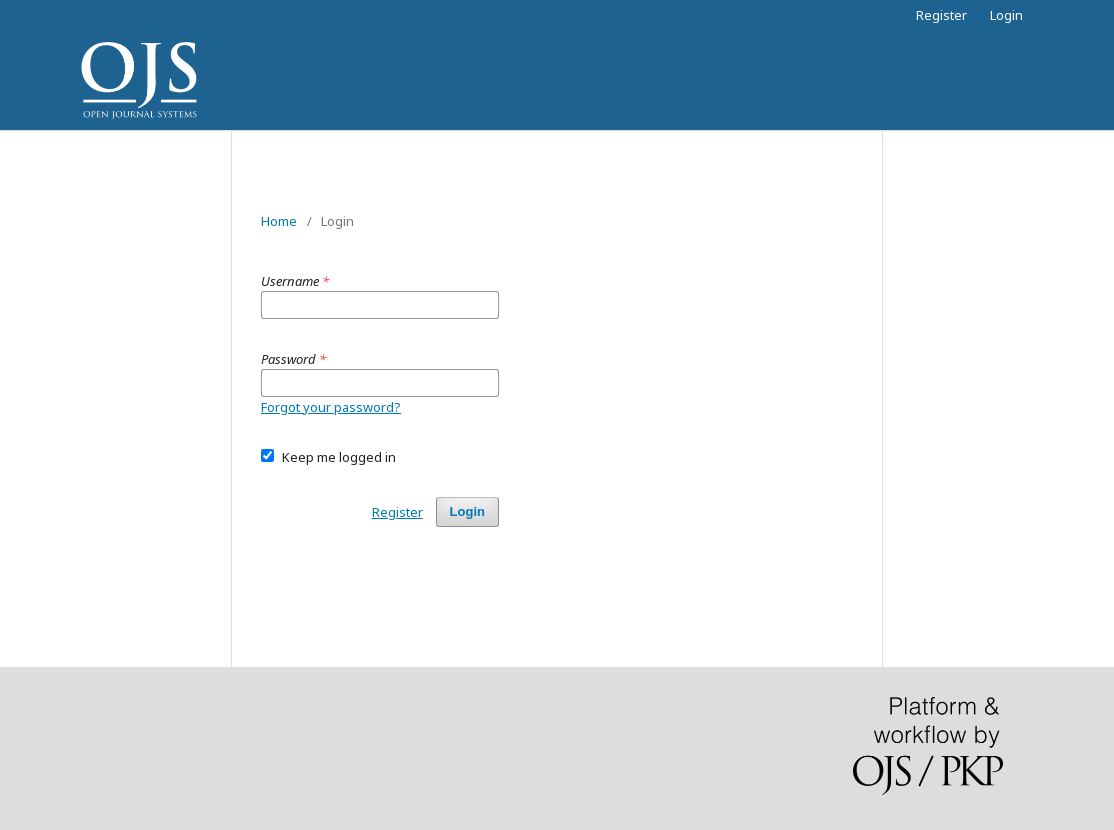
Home (279, 221)
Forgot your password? (331, 407)
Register (941, 15)
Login (1006, 15)
